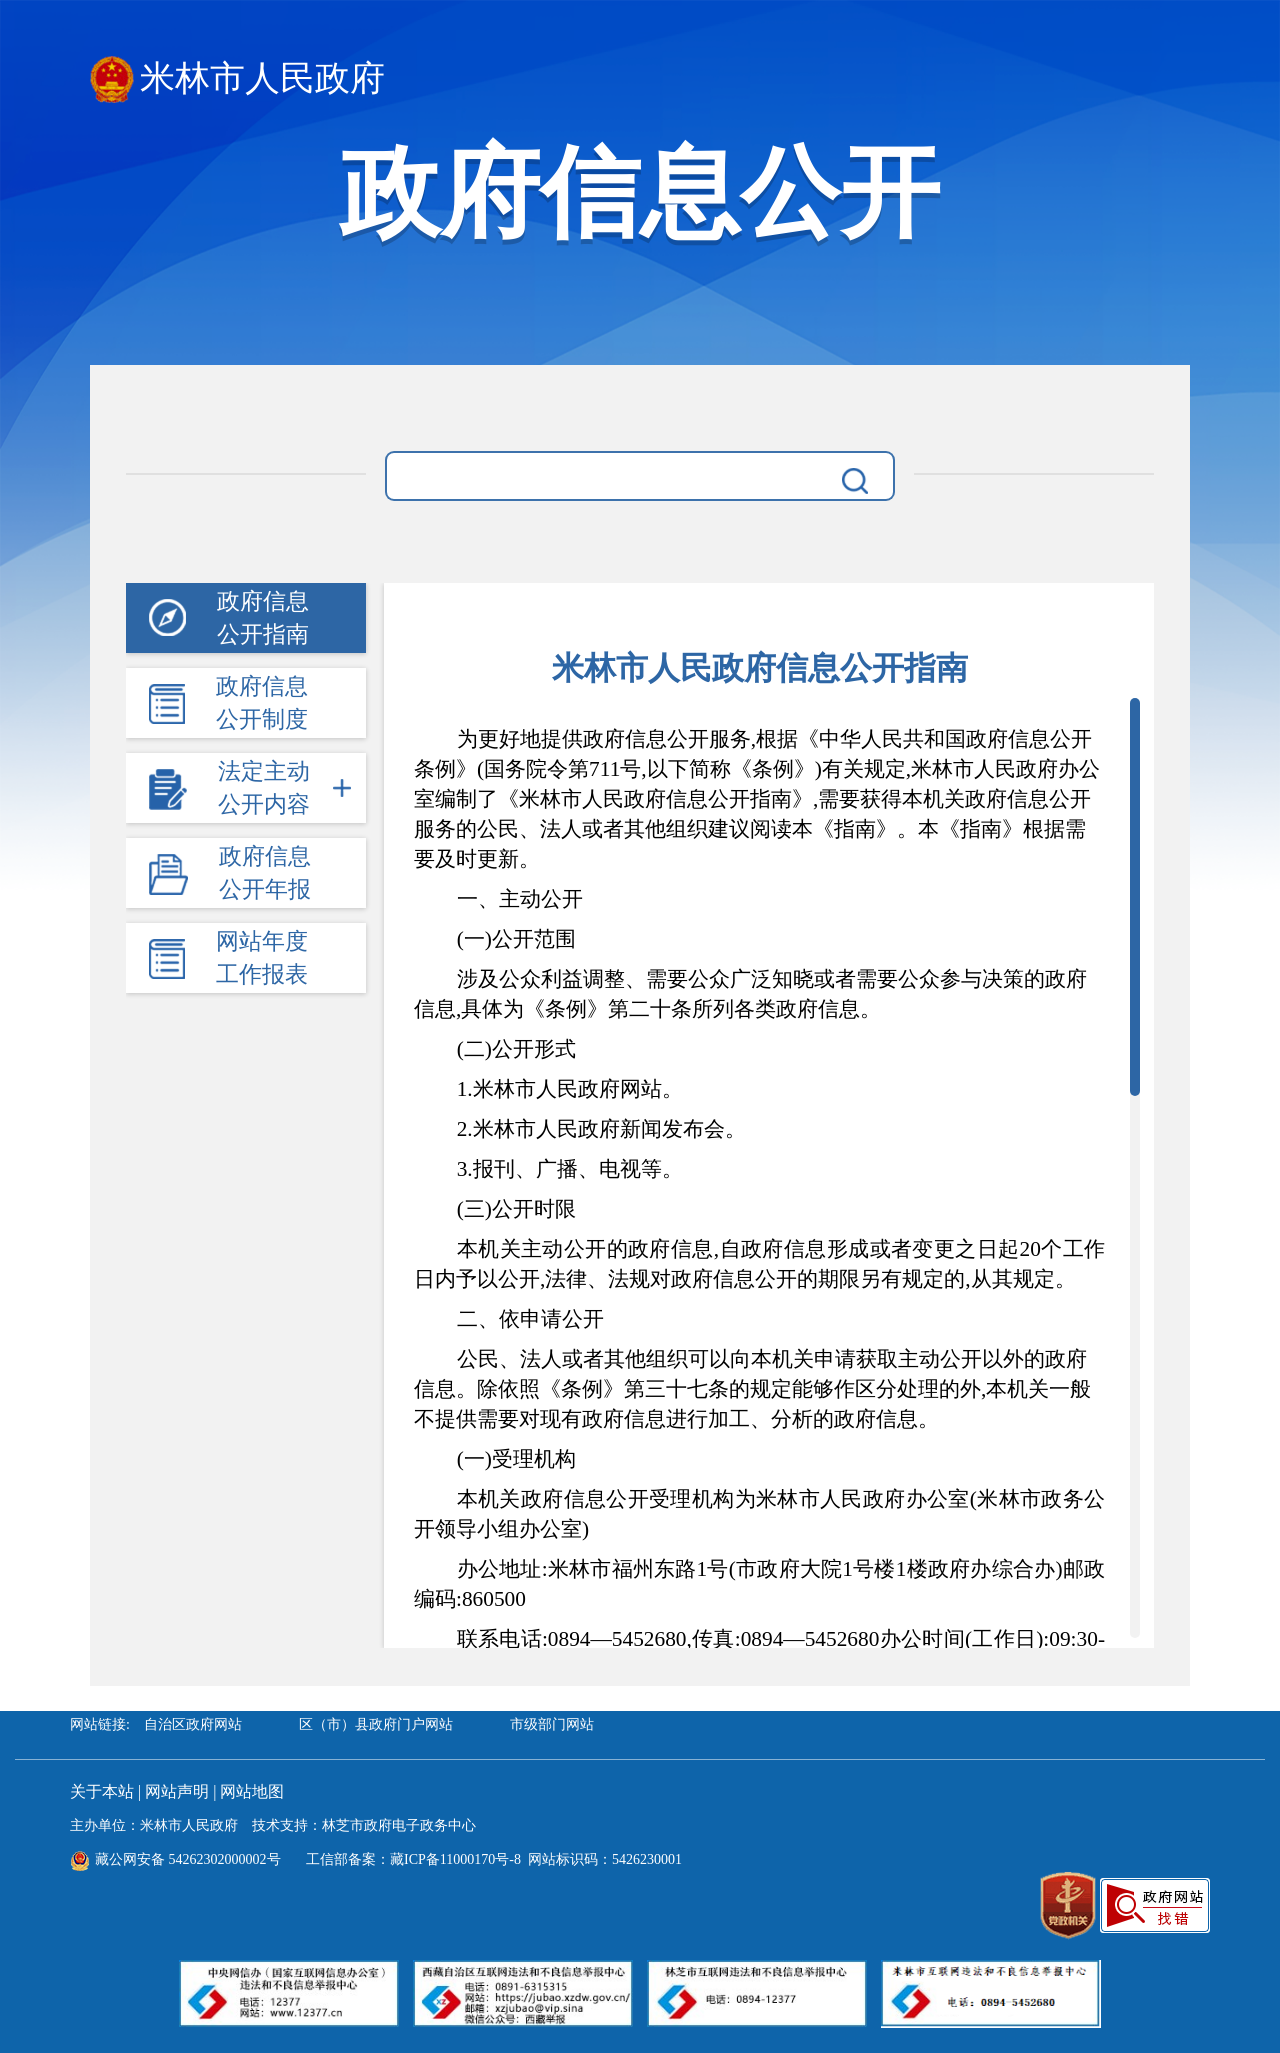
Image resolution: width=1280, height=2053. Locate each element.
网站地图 (252, 1791)
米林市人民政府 (237, 79)
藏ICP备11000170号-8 (455, 1859)
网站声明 (177, 1791)
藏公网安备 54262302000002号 (175, 1859)
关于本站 (102, 1791)
